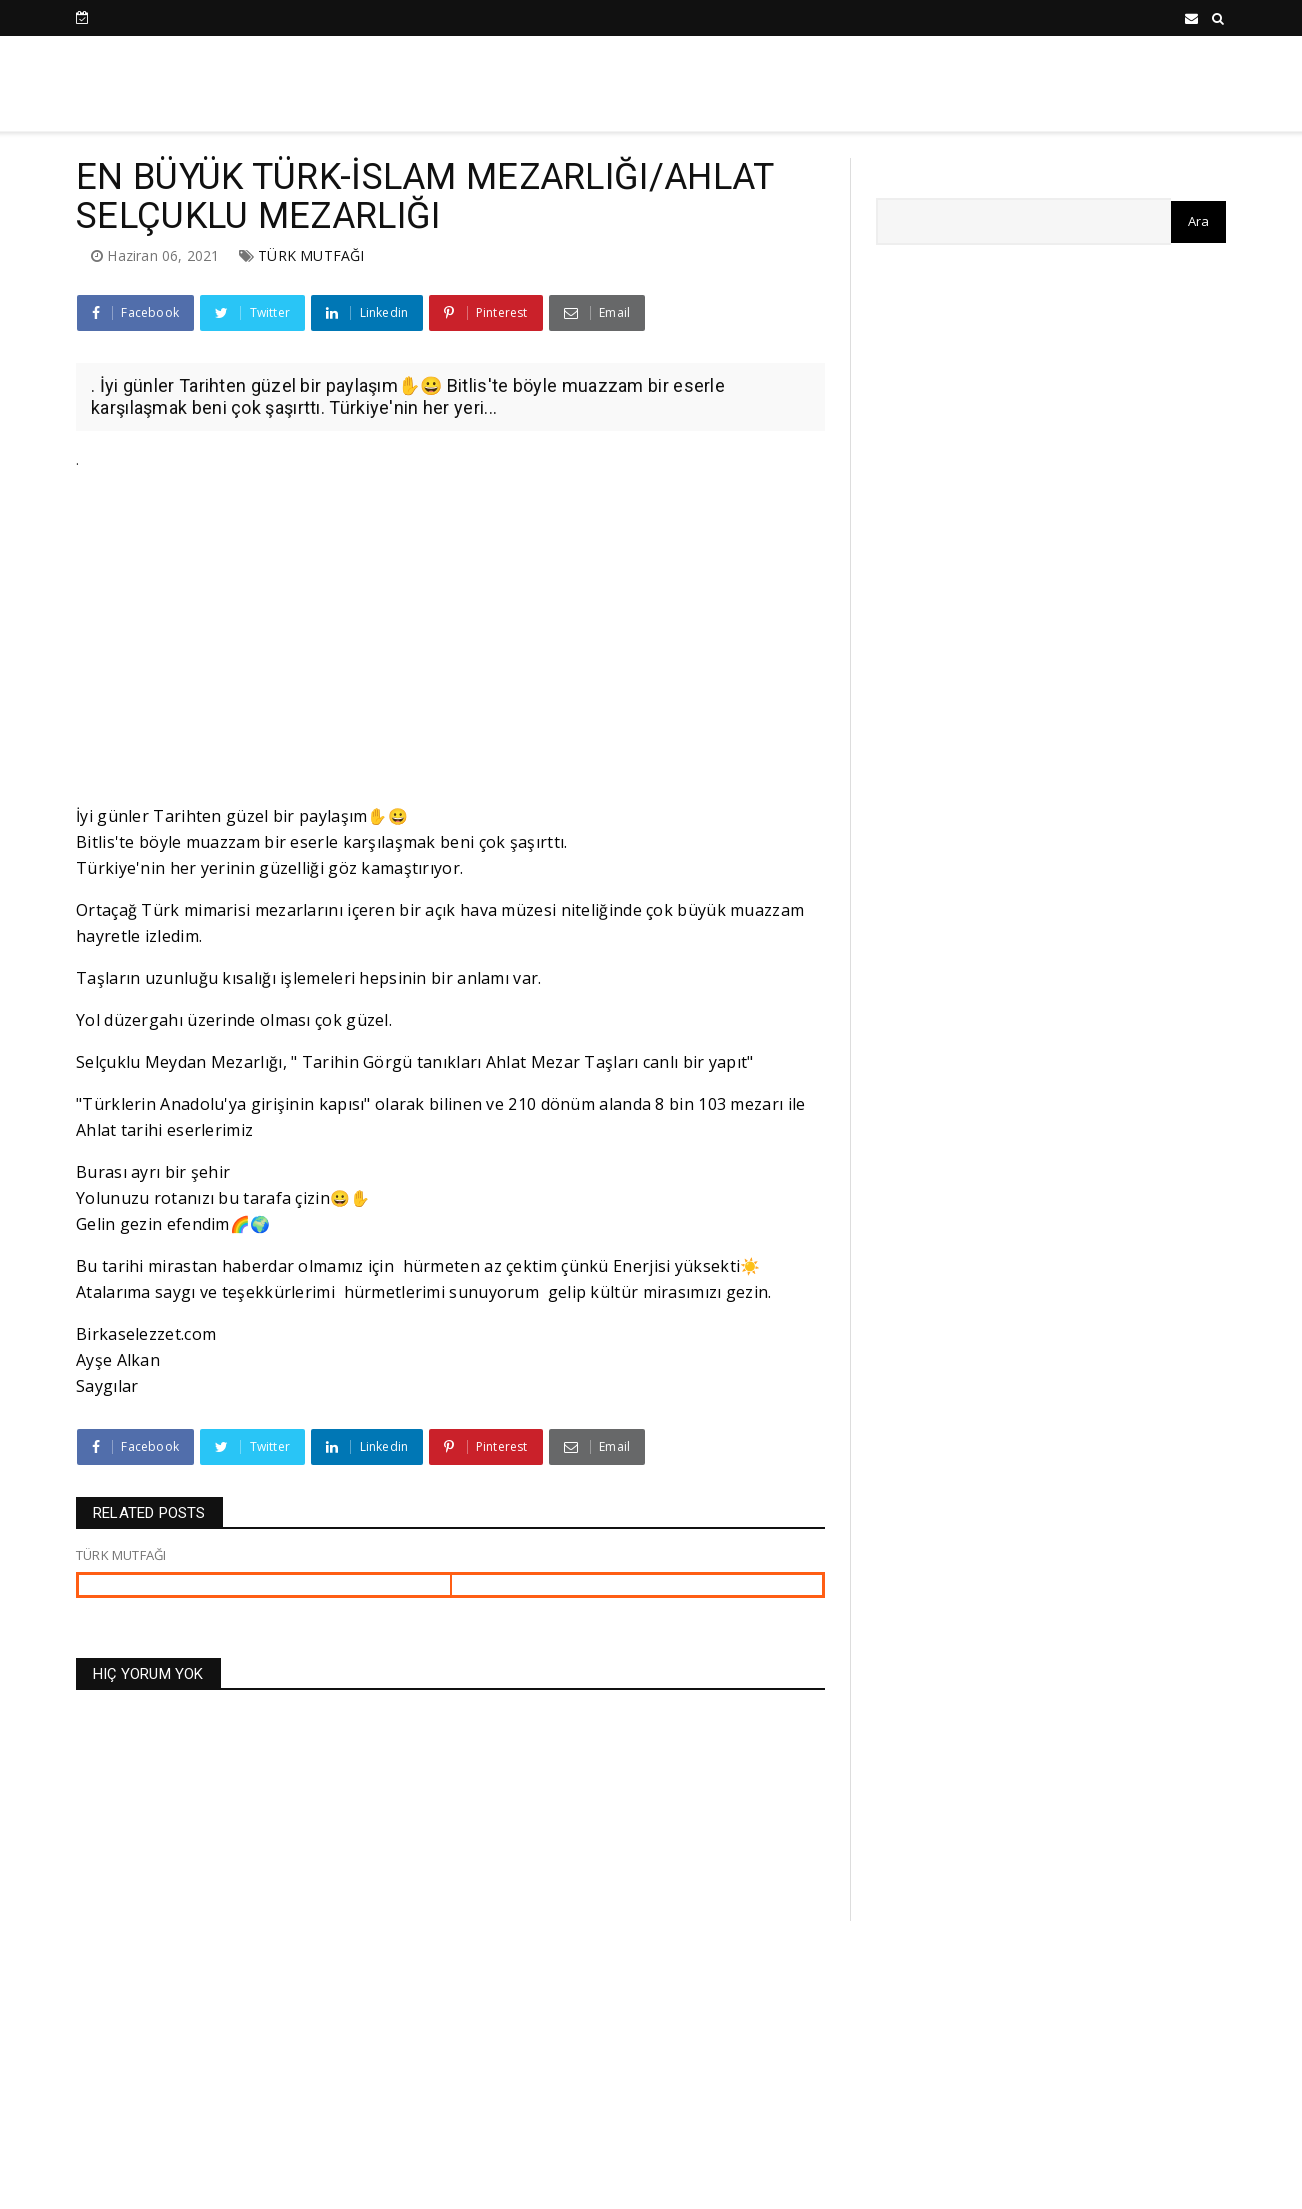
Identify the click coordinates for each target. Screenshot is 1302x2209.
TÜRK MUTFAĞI (311, 255)
